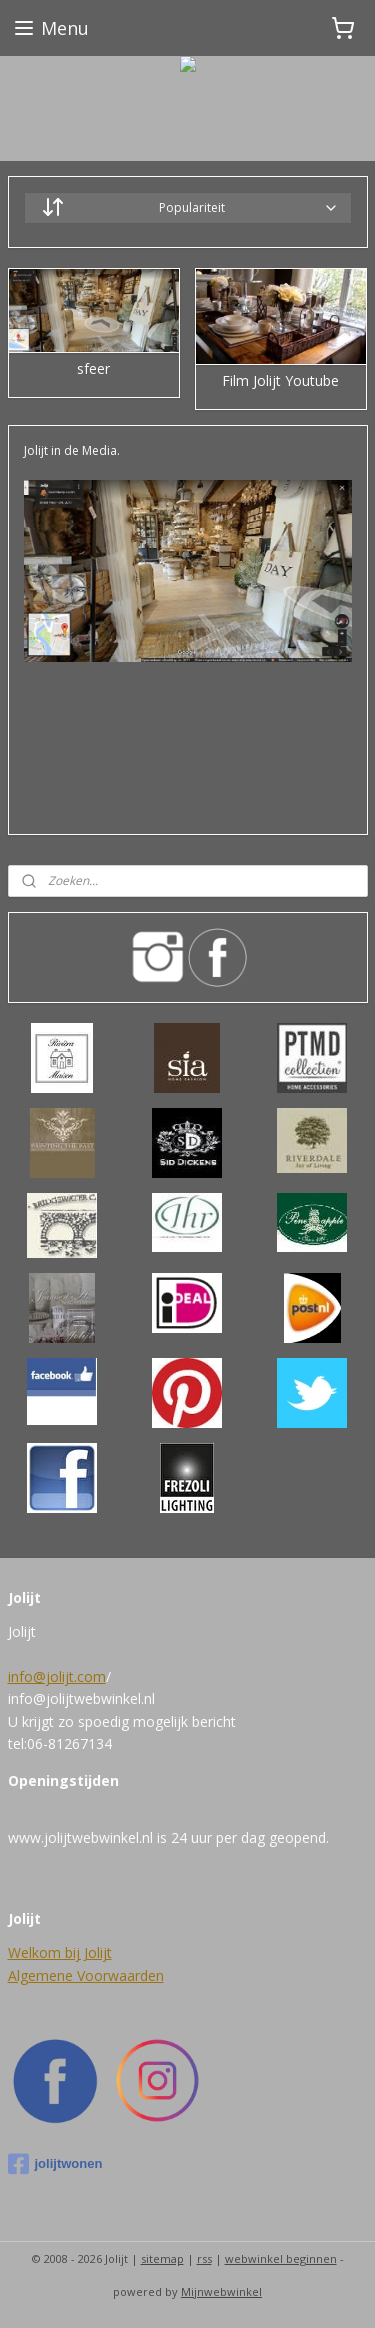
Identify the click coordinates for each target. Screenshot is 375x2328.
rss (204, 2258)
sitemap (162, 2258)
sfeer (93, 369)
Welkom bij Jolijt (60, 1952)
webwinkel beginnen (281, 2258)
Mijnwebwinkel (221, 2291)
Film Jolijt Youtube (280, 381)
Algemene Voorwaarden (86, 1975)
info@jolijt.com (57, 1676)
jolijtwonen (55, 2164)
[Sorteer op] (188, 208)
